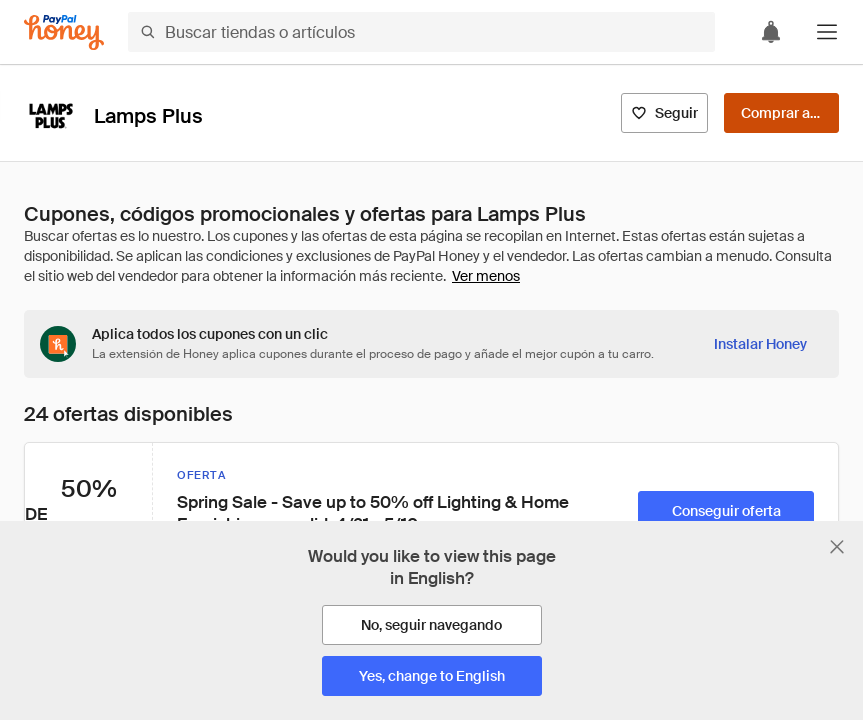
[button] (827, 32)
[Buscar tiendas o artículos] (421, 32)
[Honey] (64, 32)
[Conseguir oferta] (726, 511)
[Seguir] (664, 113)
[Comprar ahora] (781, 113)
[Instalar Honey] (760, 344)
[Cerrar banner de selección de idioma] (837, 547)
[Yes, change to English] (432, 676)
